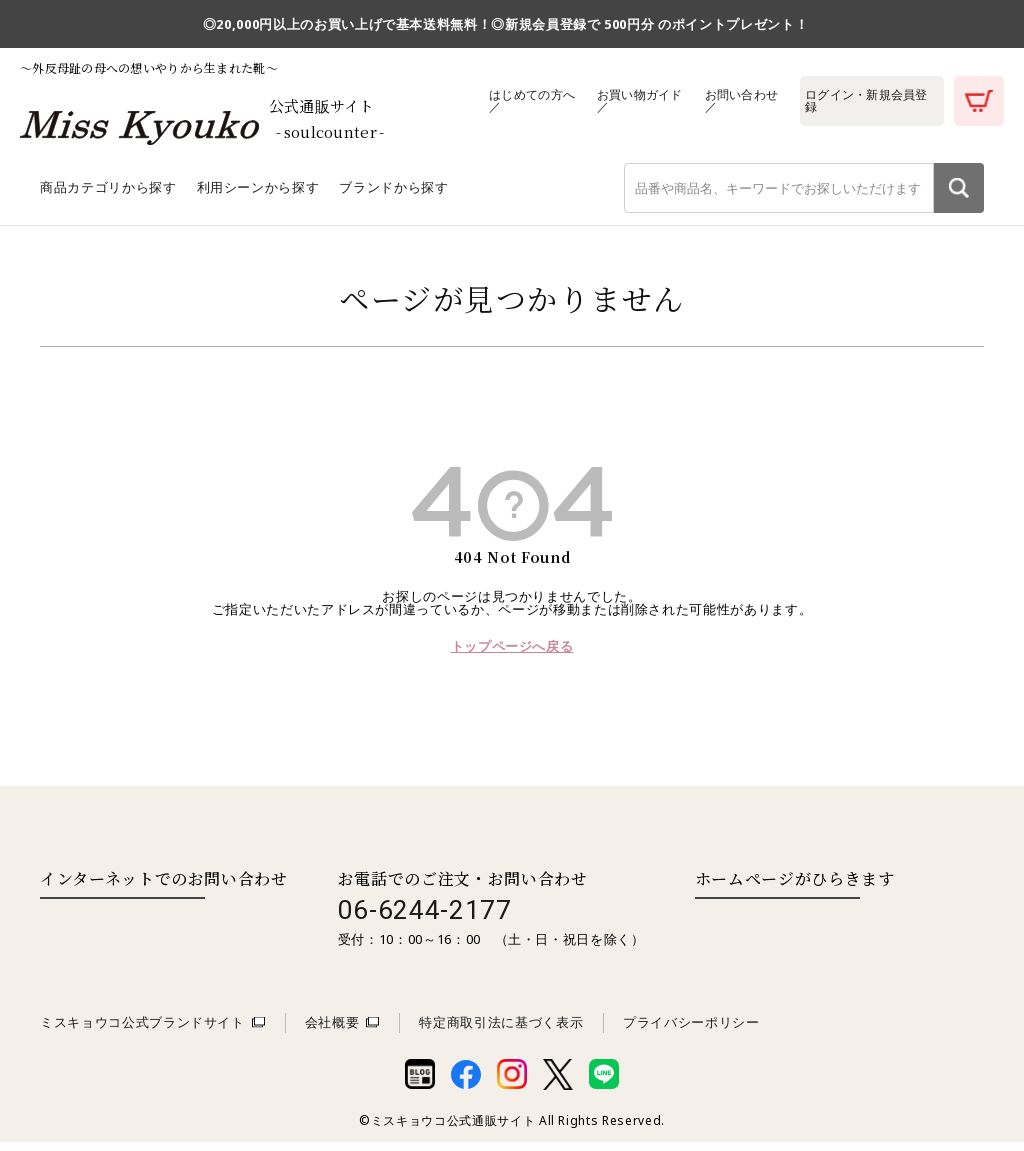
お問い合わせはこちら (122, 929)
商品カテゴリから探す (108, 197)
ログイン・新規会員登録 (868, 100)
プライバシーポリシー (691, 1032)
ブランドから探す (393, 197)
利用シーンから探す (258, 197)
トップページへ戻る (512, 656)
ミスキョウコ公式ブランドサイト (142, 1032)
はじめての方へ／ (531, 100)
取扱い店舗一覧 (777, 929)
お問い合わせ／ (742, 100)
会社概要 (332, 1032)
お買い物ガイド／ (639, 100)
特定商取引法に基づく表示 (501, 1032)
